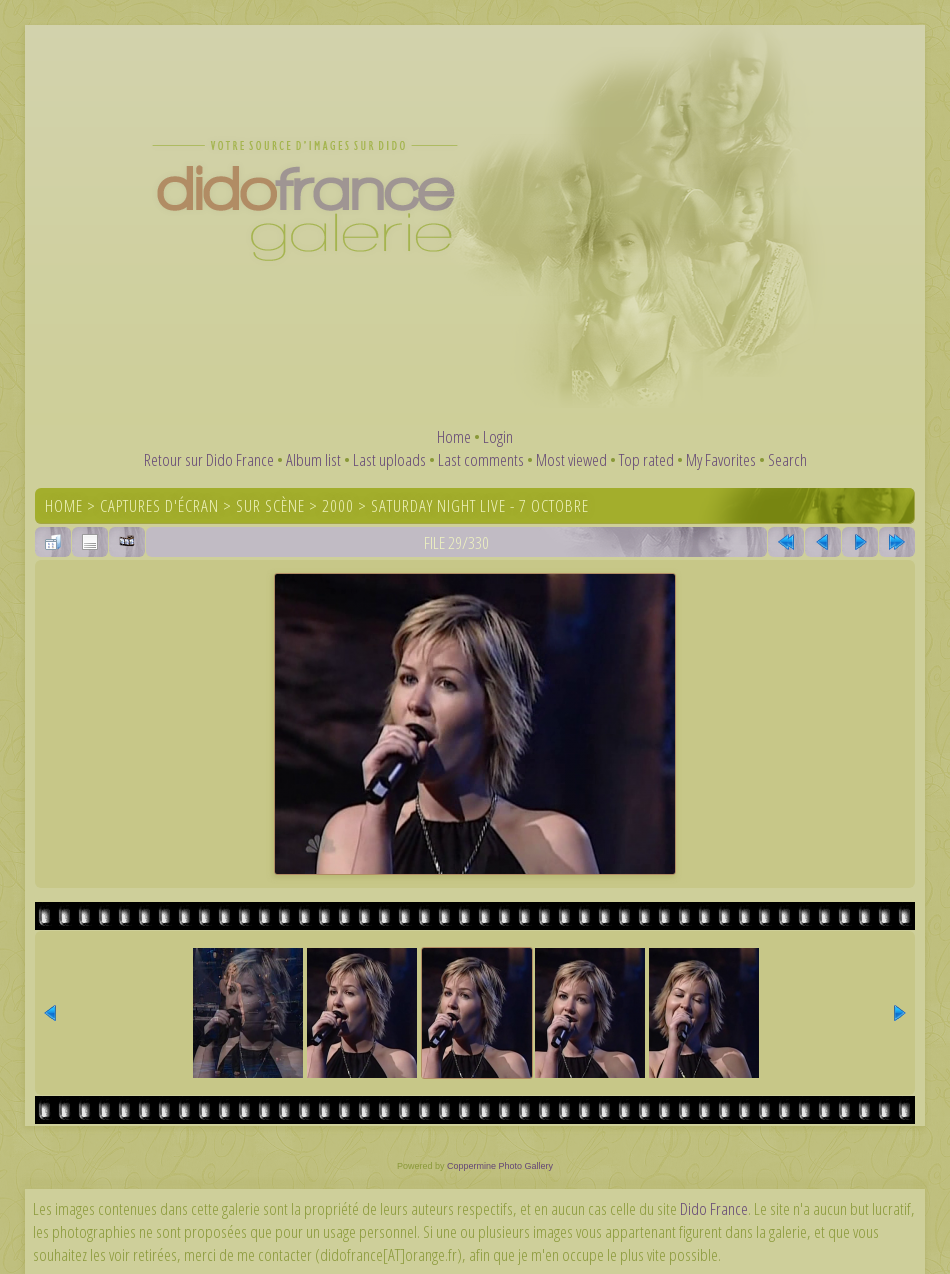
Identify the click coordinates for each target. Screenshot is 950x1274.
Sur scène (270, 505)
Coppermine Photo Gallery (500, 1166)
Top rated (646, 459)
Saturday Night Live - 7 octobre (480, 505)
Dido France (714, 1208)
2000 (338, 505)
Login (498, 436)
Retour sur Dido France (209, 459)
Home (454, 436)
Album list (313, 459)
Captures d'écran (159, 505)
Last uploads (389, 459)
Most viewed (571, 459)
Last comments (481, 459)
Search (787, 459)
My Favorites (721, 459)
